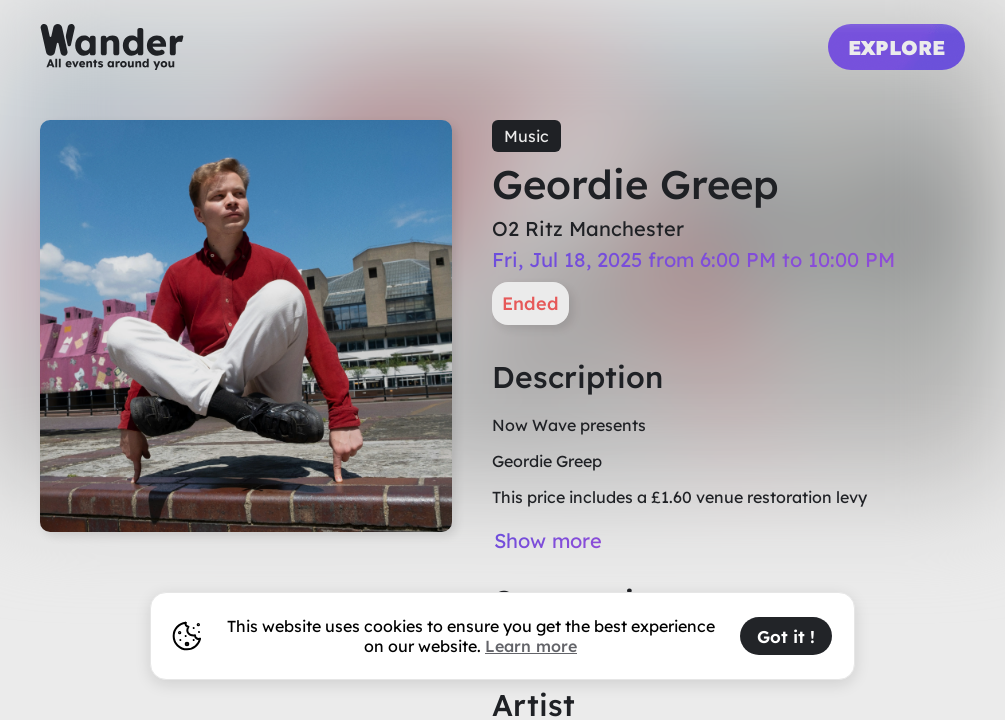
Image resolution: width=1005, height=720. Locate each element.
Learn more (531, 646)
